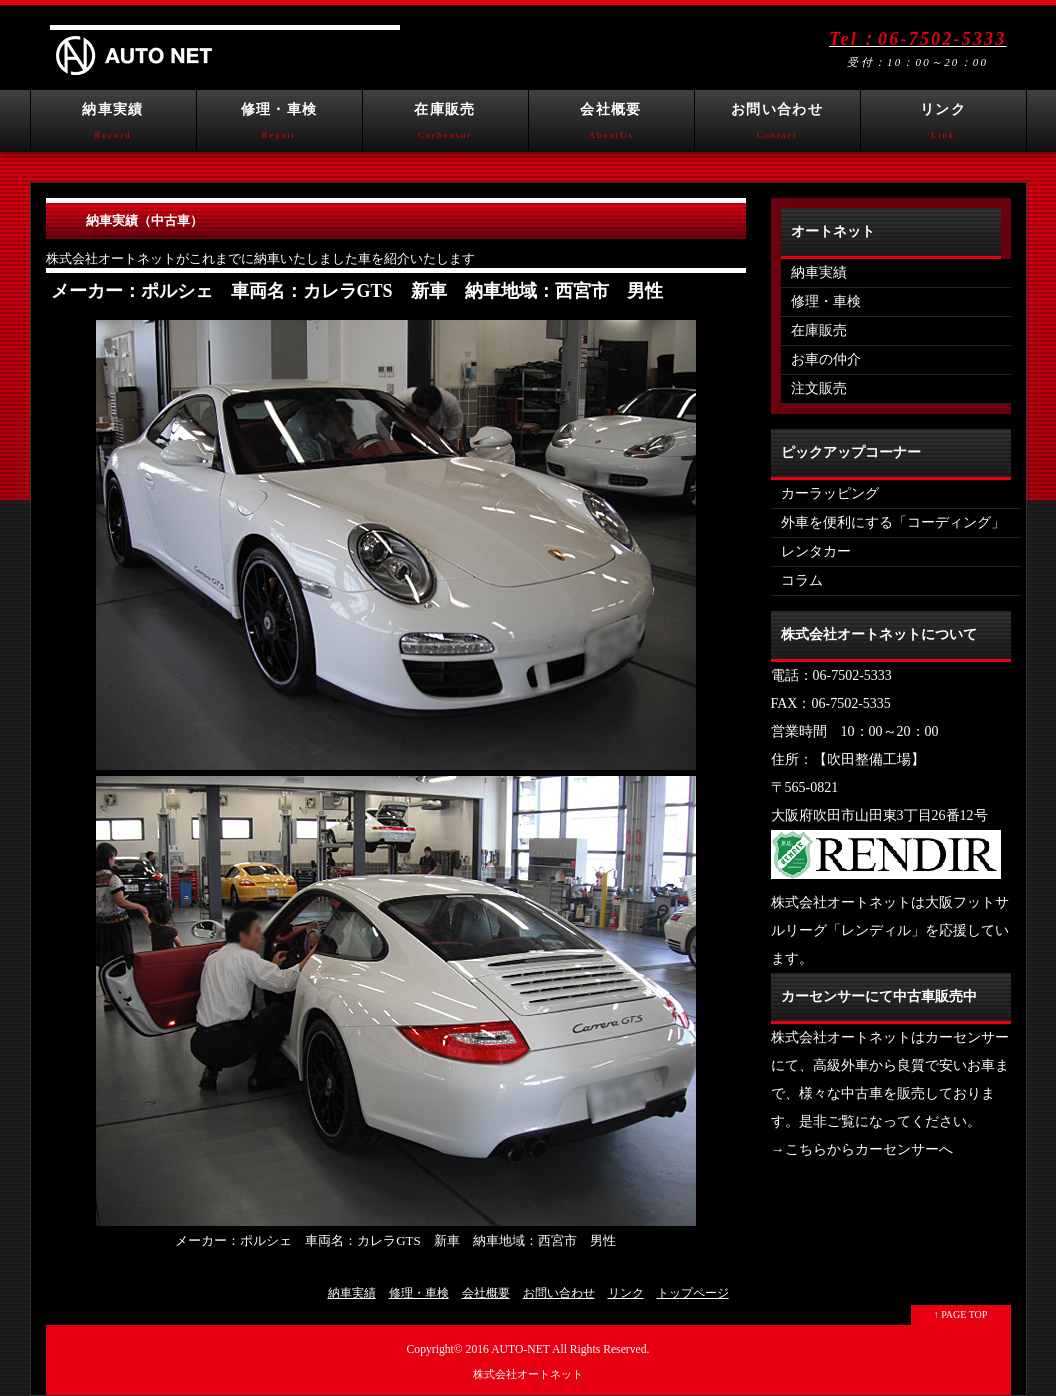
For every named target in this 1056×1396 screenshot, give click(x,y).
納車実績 (113, 126)
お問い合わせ (777, 126)
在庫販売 (445, 126)
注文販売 (819, 388)
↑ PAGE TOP (961, 1314)
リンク (943, 126)
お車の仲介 (826, 359)
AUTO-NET (520, 1349)
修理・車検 (279, 126)
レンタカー (816, 551)
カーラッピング (830, 493)
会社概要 (611, 126)
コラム (802, 580)
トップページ (693, 1293)
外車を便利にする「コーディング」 (893, 522)
